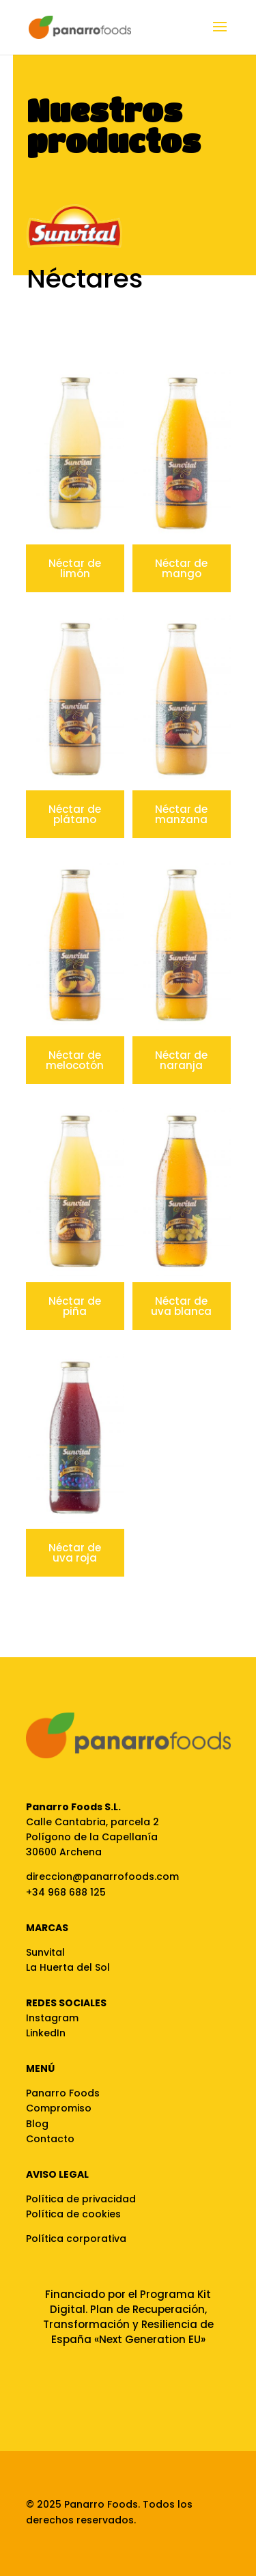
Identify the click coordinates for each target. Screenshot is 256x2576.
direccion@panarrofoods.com (102, 1876)
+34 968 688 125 (66, 1892)
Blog (37, 2124)
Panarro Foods (63, 2093)
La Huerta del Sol (68, 1967)
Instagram (52, 2018)
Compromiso (58, 2108)
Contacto (50, 2139)
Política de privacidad (81, 2199)
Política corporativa (76, 2238)
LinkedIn (46, 2033)
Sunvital (45, 1952)
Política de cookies (73, 2214)
